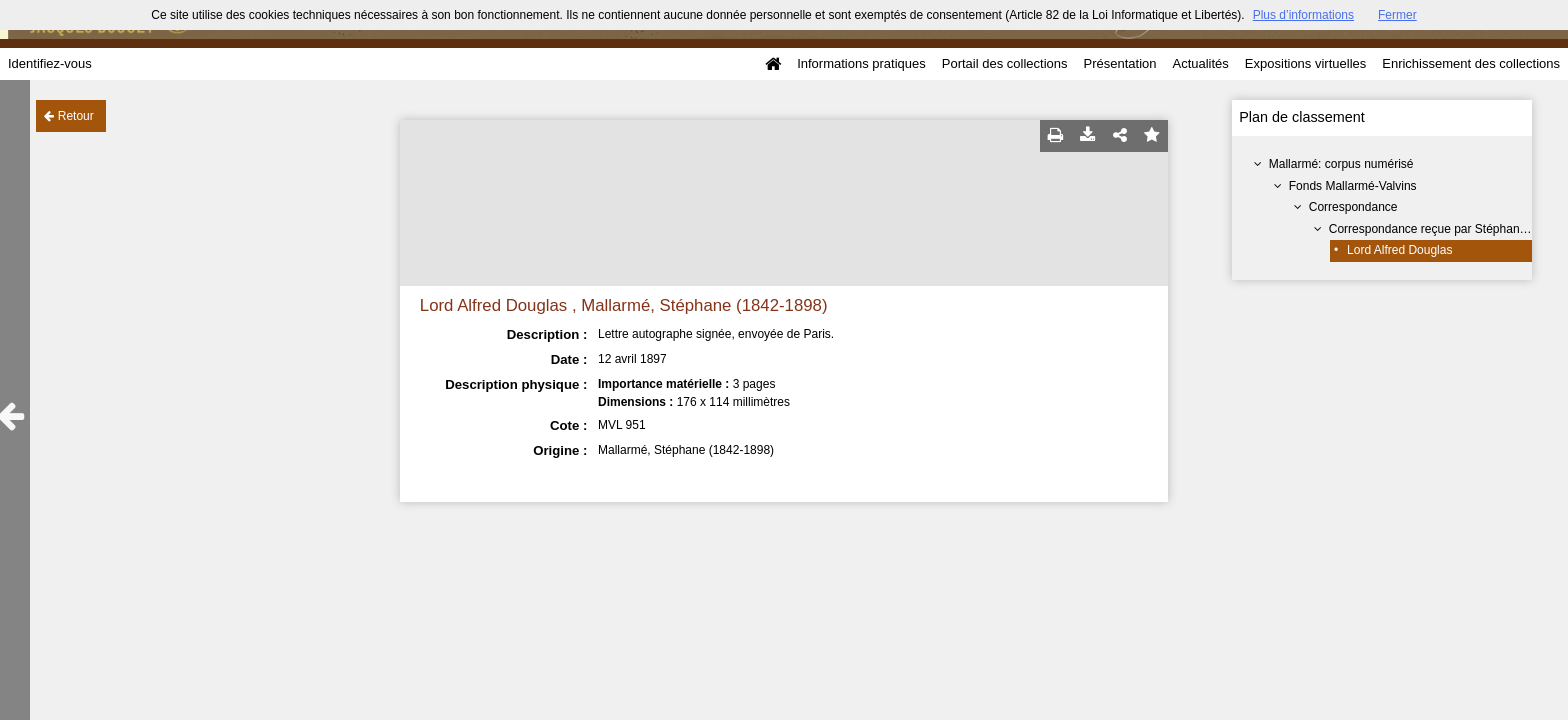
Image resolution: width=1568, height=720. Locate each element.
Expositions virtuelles (1305, 63)
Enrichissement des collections (1471, 63)
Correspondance (1353, 207)
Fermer (1397, 15)
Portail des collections (1005, 63)
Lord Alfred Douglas (1399, 250)
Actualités (1200, 63)
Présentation (1119, 63)
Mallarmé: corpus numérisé (1341, 164)
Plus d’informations (1303, 15)
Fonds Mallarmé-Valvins (1353, 186)
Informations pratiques (861, 63)
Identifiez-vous (50, 63)
